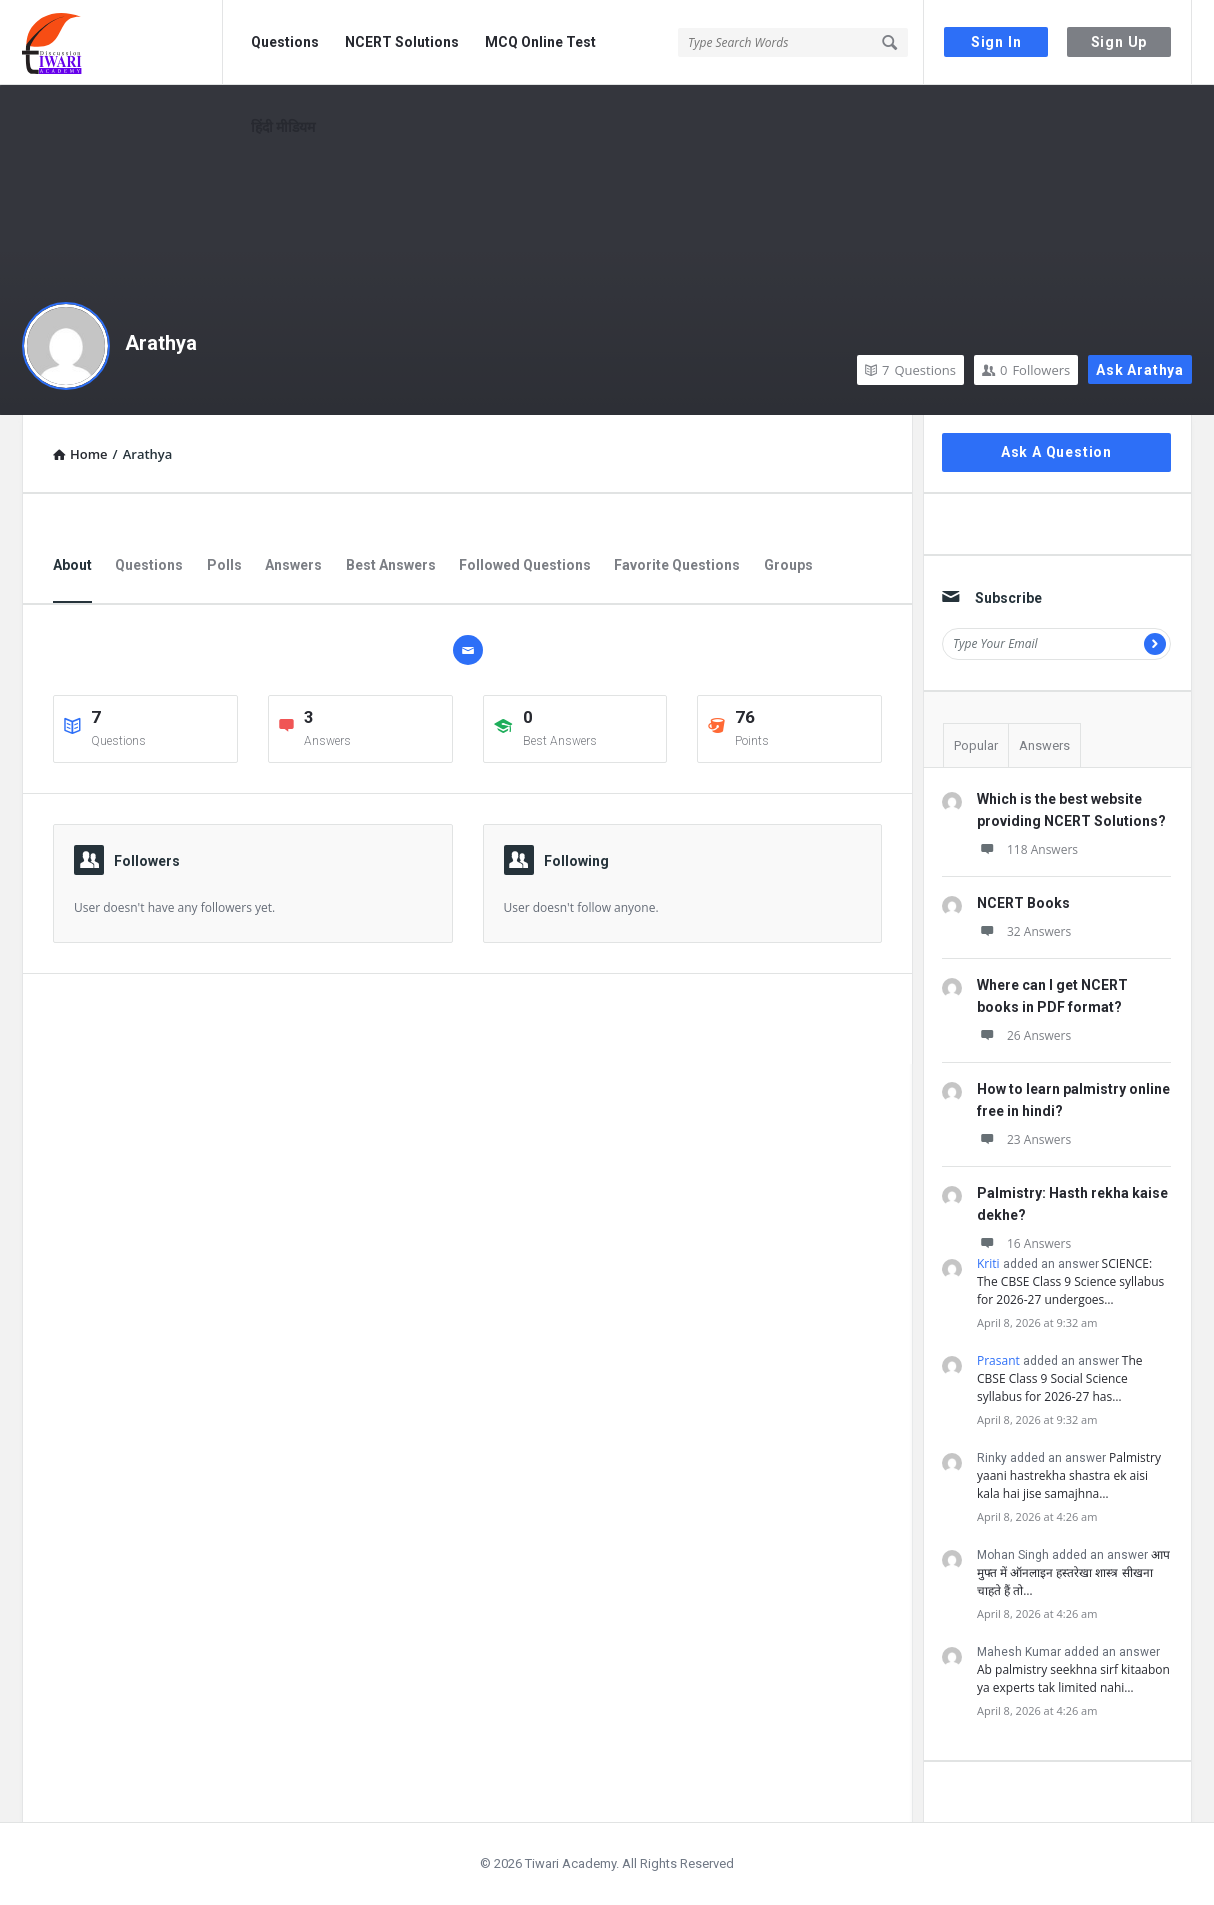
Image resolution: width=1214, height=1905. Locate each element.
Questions (285, 42)
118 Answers (1027, 849)
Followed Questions (525, 565)
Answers (293, 565)
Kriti (988, 1263)
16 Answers (1024, 1243)
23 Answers (1024, 1139)
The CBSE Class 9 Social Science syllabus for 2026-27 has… (1060, 1378)
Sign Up (1119, 42)
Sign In (996, 42)
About (72, 565)
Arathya (161, 343)
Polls (224, 565)
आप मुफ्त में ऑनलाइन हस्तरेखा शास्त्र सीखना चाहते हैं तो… (1073, 1572)
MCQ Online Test (540, 42)
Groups (788, 565)
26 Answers (1024, 1035)
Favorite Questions (677, 565)
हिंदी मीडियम (283, 127)
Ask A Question (1056, 452)
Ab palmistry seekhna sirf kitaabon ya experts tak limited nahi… (1073, 1678)
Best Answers (391, 565)
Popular (976, 745)
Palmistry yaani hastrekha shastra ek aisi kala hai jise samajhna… (1069, 1475)
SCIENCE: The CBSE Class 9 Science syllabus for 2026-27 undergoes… (1070, 1281)
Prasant (998, 1360)
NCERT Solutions (402, 42)
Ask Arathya (1140, 370)
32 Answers (1024, 931)
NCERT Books (1023, 903)
